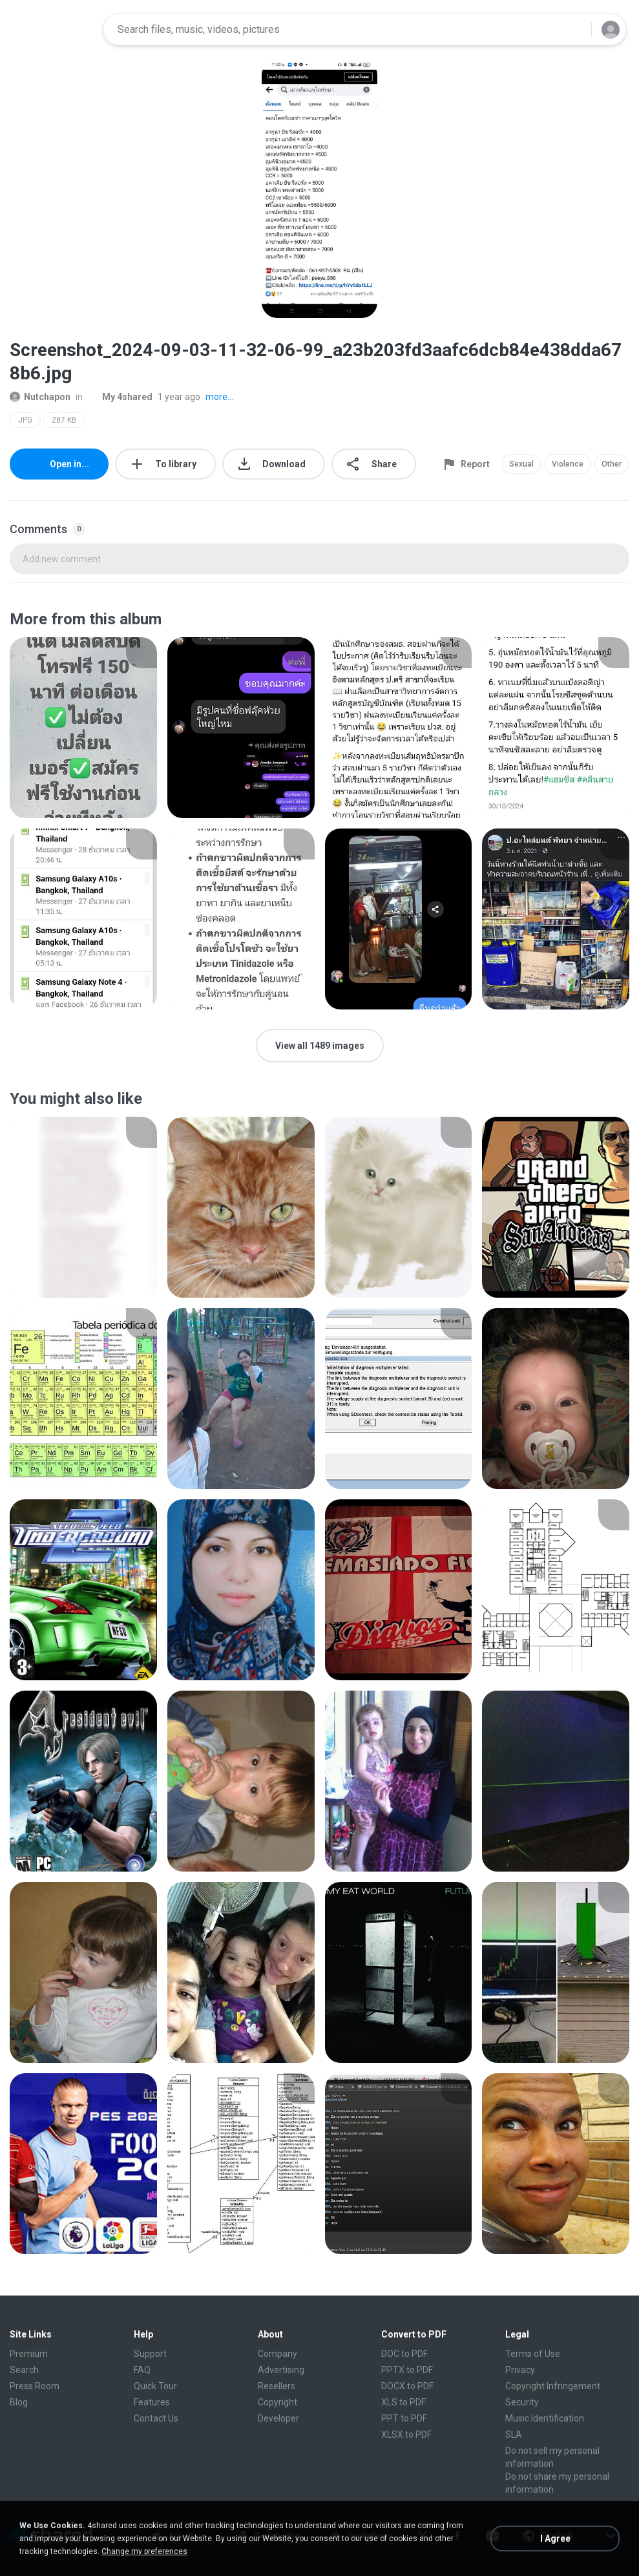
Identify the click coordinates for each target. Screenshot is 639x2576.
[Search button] (573, 29)
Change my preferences (144, 2551)
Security (522, 2402)
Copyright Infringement (552, 2386)
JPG (25, 420)
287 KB (64, 420)
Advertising (281, 2370)
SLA (513, 2434)
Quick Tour (155, 2386)
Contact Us (156, 2418)
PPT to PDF (404, 2418)
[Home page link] (52, 30)
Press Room (34, 2386)
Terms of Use (532, 2354)
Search (24, 2370)
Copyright (277, 2402)
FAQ (142, 2370)
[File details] (83, 727)
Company (277, 2354)
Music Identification (544, 2418)
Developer (278, 2418)
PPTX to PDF (407, 2370)
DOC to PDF (404, 2354)
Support (150, 2354)
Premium (29, 2354)
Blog (19, 2402)
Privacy (520, 2370)
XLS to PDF (403, 2402)
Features (152, 2402)
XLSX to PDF (406, 2434)
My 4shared (120, 397)
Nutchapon (40, 397)
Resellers (276, 2386)
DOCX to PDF (407, 2386)
